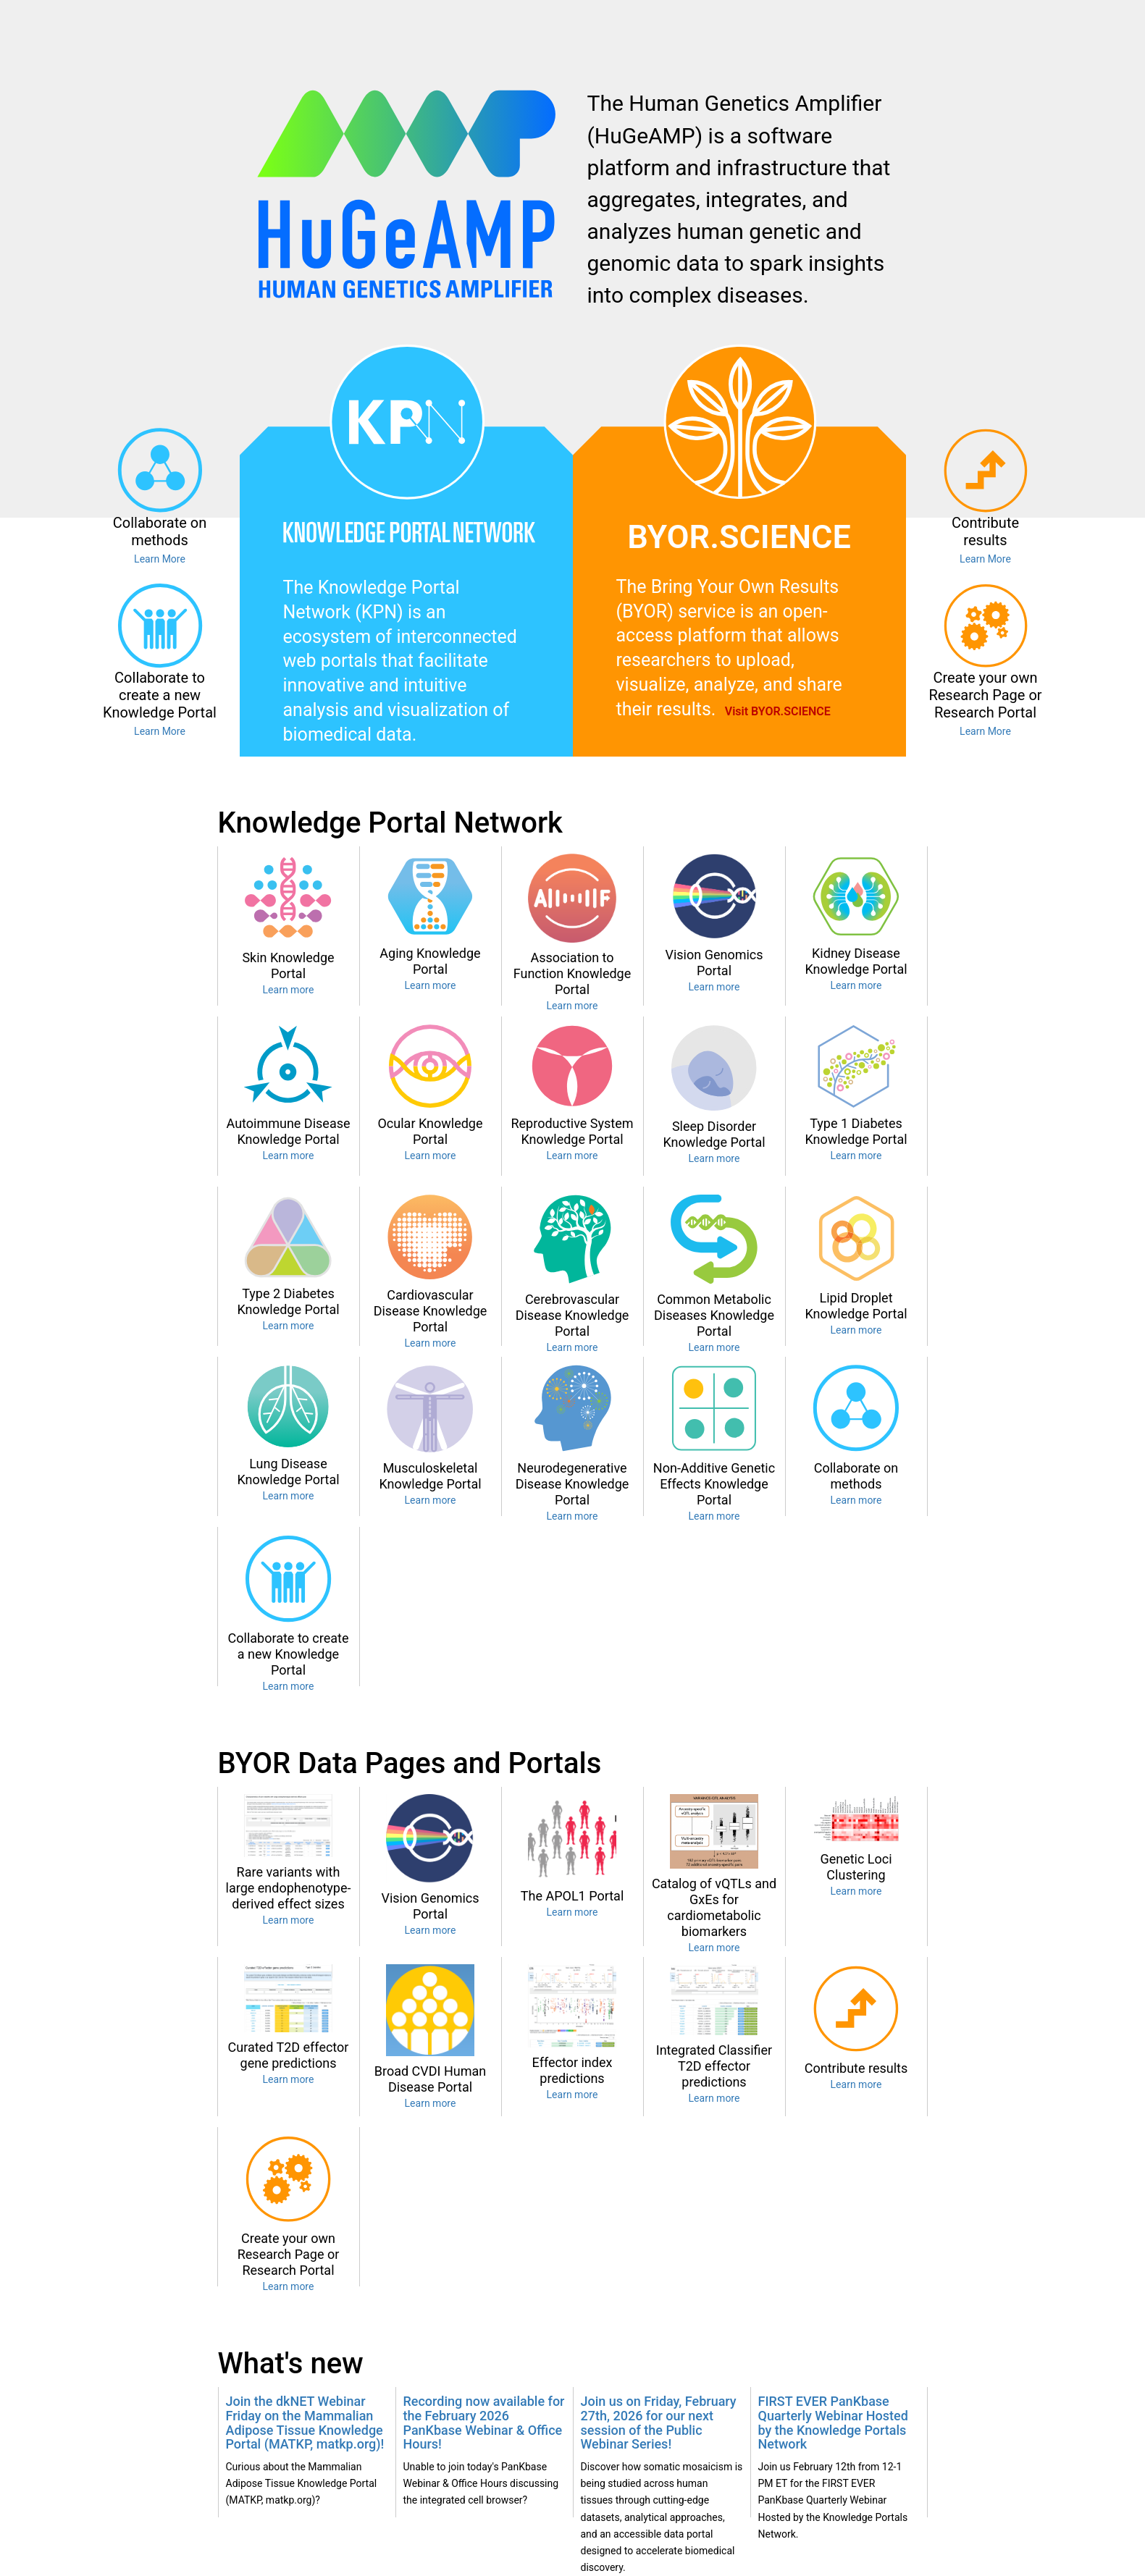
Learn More (159, 559)
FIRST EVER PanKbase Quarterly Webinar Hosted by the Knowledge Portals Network (833, 2422)
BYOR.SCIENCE (739, 537)
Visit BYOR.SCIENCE (778, 711)
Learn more (288, 990)
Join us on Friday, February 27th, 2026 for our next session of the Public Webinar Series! (659, 2422)
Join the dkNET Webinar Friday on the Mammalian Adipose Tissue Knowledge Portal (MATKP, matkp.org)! (305, 2422)
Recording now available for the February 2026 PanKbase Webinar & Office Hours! (484, 2422)
